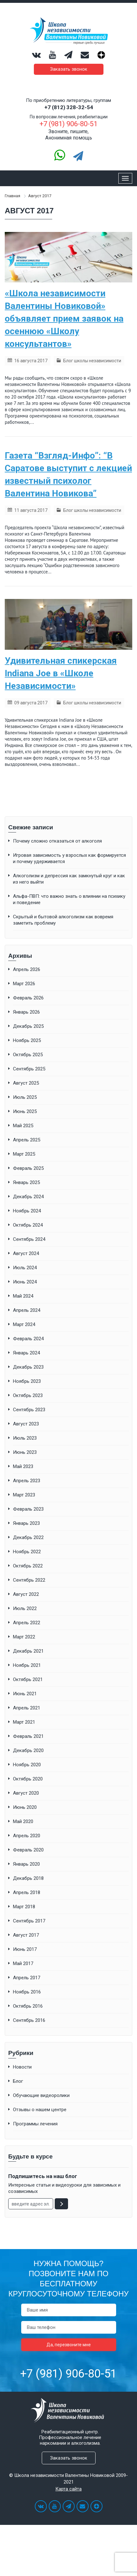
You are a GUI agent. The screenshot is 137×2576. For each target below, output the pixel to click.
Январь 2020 (26, 1864)
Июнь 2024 (25, 1282)
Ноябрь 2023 (27, 1381)
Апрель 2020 (26, 1836)
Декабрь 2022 (28, 1537)
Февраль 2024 (28, 1338)
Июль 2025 (25, 1097)
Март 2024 (24, 1324)
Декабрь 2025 (28, 1026)
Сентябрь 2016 (29, 2020)
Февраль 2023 (28, 1509)
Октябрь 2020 (28, 1779)
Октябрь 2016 (28, 2006)
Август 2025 (26, 1083)
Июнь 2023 (25, 1452)
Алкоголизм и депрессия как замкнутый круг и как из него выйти (69, 879)
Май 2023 (23, 1466)
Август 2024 (26, 1253)
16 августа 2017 (30, 360)
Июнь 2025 (25, 1111)
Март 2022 (24, 1637)
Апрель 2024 (26, 1310)
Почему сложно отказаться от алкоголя (57, 841)
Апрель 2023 (26, 1480)
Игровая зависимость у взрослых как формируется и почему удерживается (69, 858)
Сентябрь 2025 (29, 1069)
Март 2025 (24, 1154)
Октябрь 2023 (28, 1395)
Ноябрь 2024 (27, 1211)
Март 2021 (24, 1722)
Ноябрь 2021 (27, 1665)
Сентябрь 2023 (29, 1409)
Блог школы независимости (92, 360)
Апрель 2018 (26, 1892)
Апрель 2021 (26, 1708)
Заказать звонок (68, 69)
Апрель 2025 (26, 1140)
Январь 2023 (26, 1523)
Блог (18, 2081)
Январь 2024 (26, 1353)
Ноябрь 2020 (27, 1765)
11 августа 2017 (30, 510)
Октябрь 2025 (28, 1054)
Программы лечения (35, 2124)
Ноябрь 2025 (27, 1040)
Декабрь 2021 (28, 1651)
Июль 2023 (25, 1438)
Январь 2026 (26, 1012)
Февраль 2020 (28, 1850)
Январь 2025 (26, 1182)
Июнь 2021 (25, 1694)
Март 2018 (24, 1907)
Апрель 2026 (26, 969)
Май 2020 (23, 1821)
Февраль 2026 (28, 998)
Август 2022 (26, 1594)
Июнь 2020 (25, 1807)
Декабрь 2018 (28, 1878)
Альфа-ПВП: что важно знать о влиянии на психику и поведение (69, 899)
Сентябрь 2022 (29, 1580)
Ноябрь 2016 (27, 1992)
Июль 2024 (25, 1267)
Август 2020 (26, 1793)
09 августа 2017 (30, 702)
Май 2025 (23, 1125)
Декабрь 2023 (28, 1367)
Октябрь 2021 (28, 1679)
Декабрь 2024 (28, 1196)
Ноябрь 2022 (27, 1551)
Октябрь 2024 (28, 1225)
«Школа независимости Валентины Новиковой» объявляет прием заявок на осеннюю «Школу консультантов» (64, 318)
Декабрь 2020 (28, 1750)
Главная (12, 195)
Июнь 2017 (25, 1949)
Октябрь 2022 (28, 1566)
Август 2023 (26, 1424)
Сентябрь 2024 (29, 1239)
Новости (22, 2067)
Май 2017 (23, 1963)
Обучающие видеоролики (41, 2095)
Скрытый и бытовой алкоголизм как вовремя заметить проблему (63, 920)
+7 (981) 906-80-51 (68, 2373)
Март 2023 (24, 1495)
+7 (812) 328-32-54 (68, 107)
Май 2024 (23, 1296)
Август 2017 (26, 1935)
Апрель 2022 (26, 1623)
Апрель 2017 (26, 1978)
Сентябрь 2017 (29, 1921)
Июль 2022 (25, 1608)
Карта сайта (68, 2489)
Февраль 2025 (28, 1168)
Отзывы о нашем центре (39, 2109)
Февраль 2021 (28, 1736)
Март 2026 (24, 983)
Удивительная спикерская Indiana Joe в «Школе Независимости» (61, 673)
